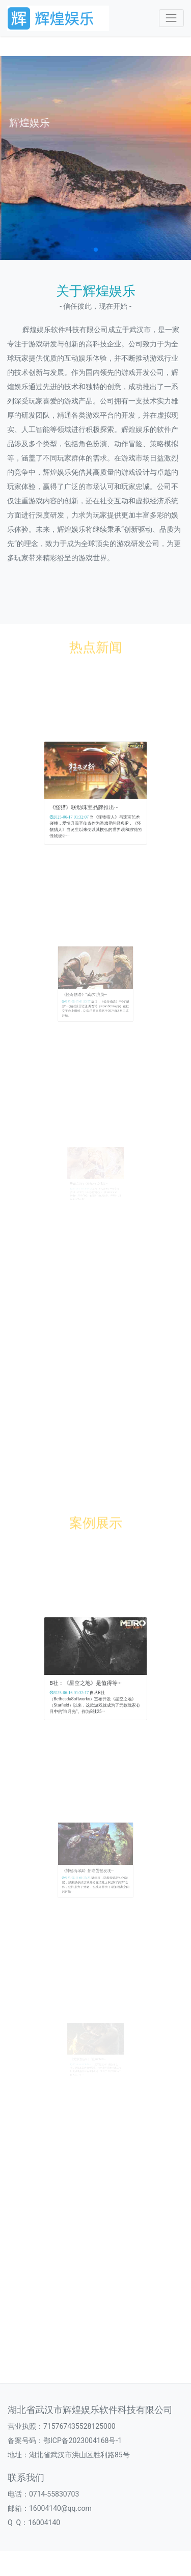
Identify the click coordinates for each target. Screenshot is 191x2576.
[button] (96, 250)
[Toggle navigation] (171, 18)
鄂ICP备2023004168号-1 (82, 2440)
